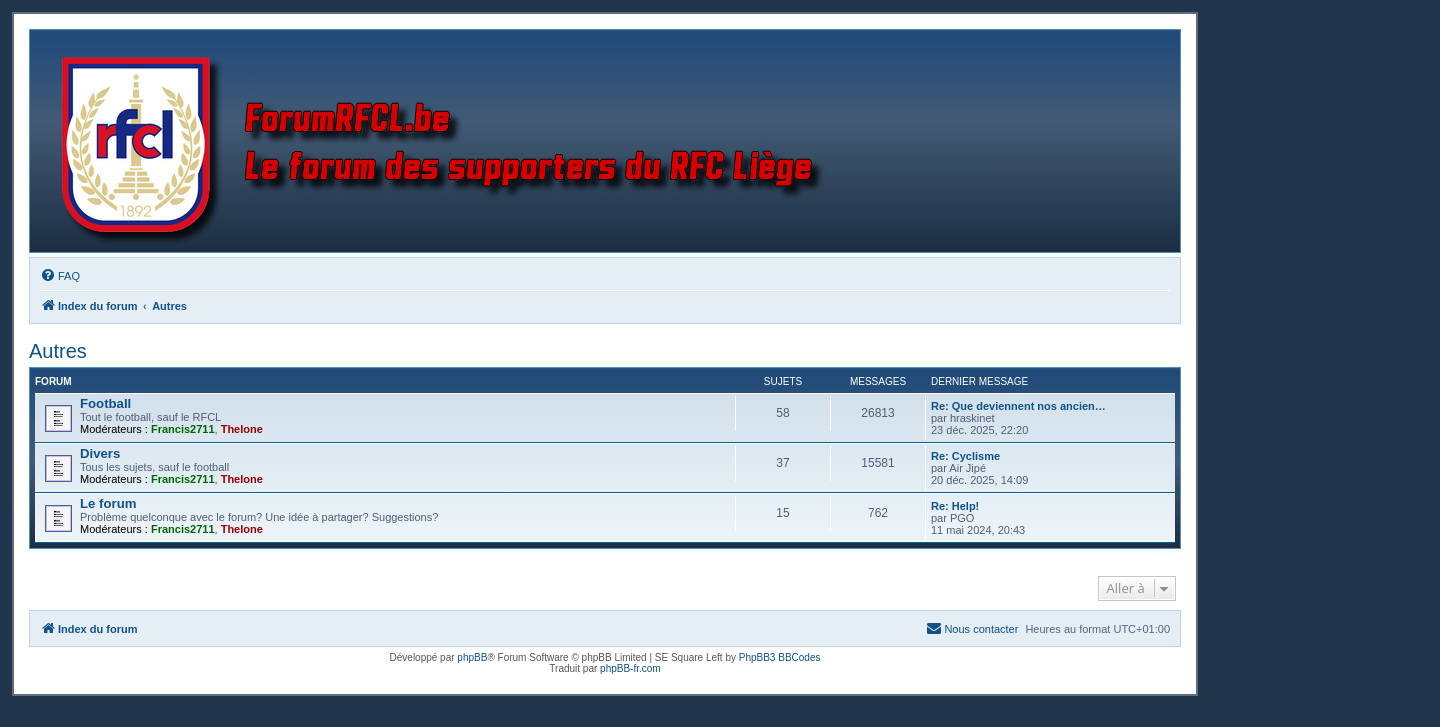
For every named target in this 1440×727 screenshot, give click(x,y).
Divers (100, 453)
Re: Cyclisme (965, 456)
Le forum (108, 503)
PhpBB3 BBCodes (780, 657)
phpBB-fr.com (630, 668)
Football (105, 403)
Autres (58, 351)
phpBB (472, 657)
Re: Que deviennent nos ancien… (1018, 406)
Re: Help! (955, 506)
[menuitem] (60, 276)
